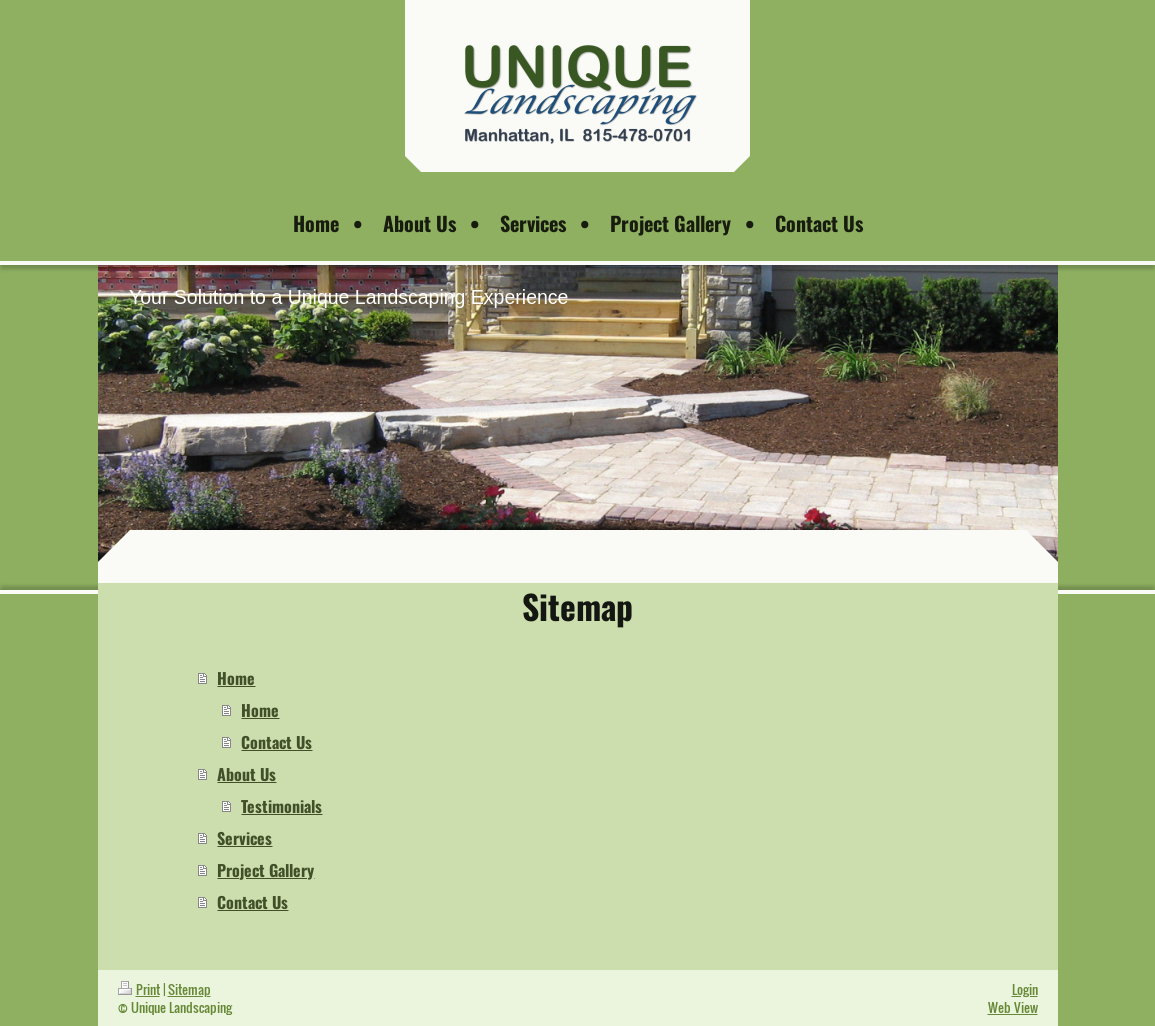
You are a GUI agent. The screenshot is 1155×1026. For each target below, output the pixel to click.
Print (139, 989)
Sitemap (189, 989)
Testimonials (281, 806)
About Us (246, 774)
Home (236, 678)
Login (1025, 989)
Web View (1013, 1007)
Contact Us (276, 742)
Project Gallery (265, 870)
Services (244, 838)
